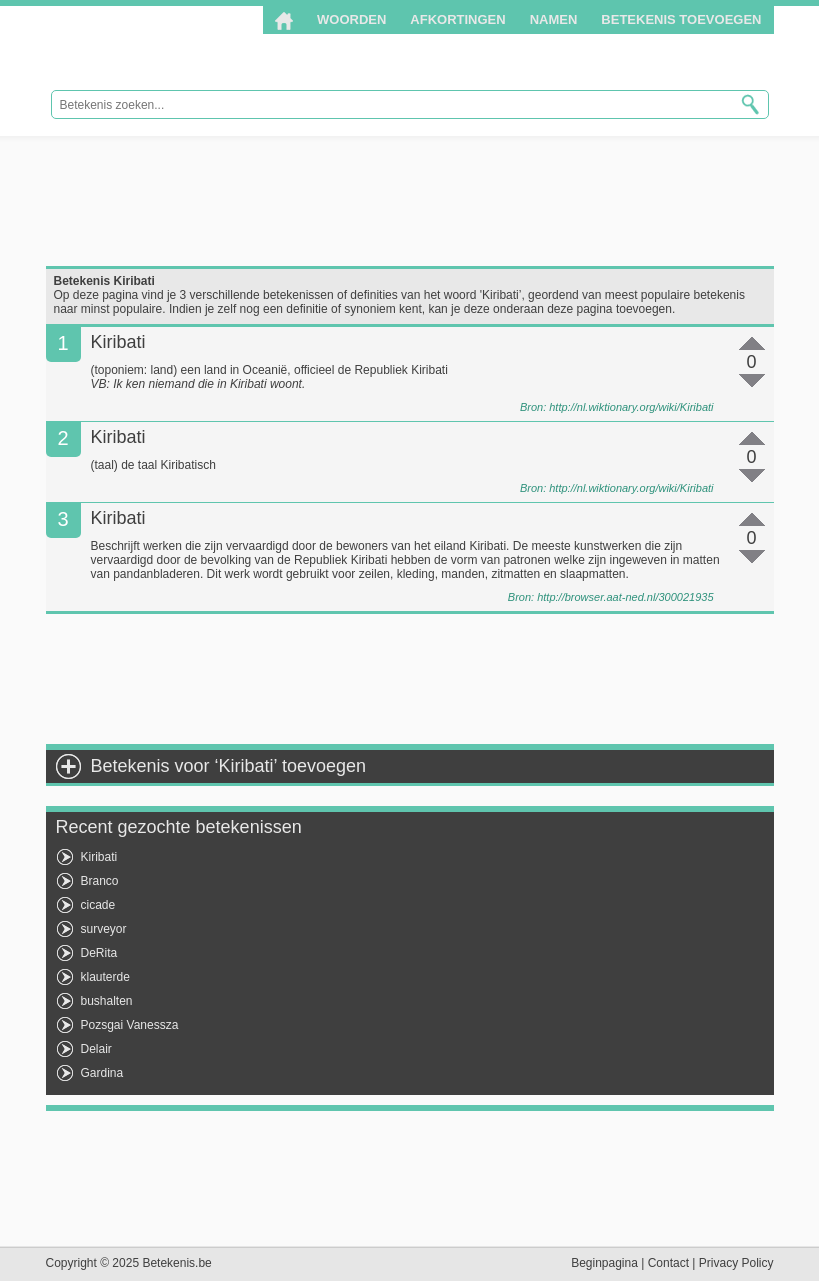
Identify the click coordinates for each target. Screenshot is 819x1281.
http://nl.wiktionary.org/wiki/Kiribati (631, 407)
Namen (554, 19)
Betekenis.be (178, 48)
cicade (98, 905)
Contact (668, 1263)
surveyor (104, 929)
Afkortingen (457, 19)
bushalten (107, 1001)
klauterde (105, 977)
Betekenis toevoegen (681, 19)
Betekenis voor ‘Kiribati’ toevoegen (229, 766)
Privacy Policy (736, 1263)
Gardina (102, 1073)
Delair (96, 1049)
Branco (100, 881)
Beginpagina (604, 1263)
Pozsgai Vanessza (130, 1025)
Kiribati (99, 857)
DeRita (99, 953)
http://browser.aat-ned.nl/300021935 (625, 597)
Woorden (351, 19)
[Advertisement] (410, 201)
